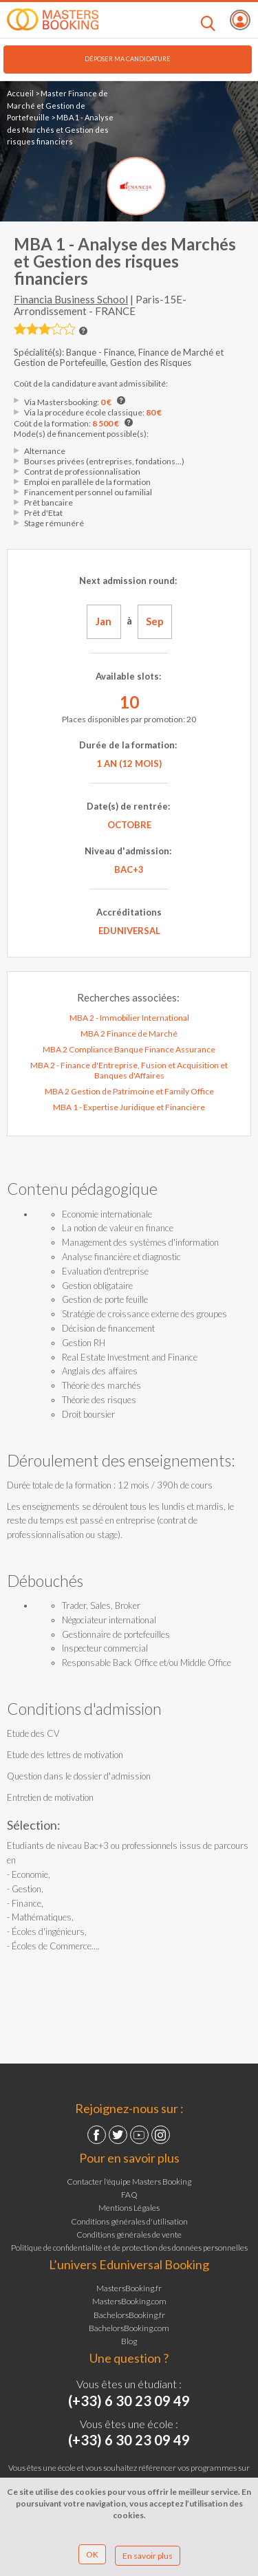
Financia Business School (71, 299)
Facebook (96, 2134)
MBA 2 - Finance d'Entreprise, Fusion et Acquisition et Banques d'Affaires (129, 1070)
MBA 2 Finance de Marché (129, 1033)
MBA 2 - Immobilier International (129, 1018)
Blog (129, 2341)
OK (92, 2554)
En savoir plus (147, 2556)
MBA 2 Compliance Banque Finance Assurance (129, 1049)
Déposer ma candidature (128, 59)
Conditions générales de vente (129, 2234)
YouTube (139, 2134)
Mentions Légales (129, 2207)
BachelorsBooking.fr (129, 2315)
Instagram (160, 2134)
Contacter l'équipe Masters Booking (129, 2181)
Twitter (118, 2134)
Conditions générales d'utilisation (129, 2221)
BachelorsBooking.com (129, 2328)
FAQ (129, 2194)
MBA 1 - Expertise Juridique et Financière (129, 1107)
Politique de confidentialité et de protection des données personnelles (129, 2247)
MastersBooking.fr (129, 2288)
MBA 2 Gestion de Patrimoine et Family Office (129, 1091)
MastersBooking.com (129, 2301)
